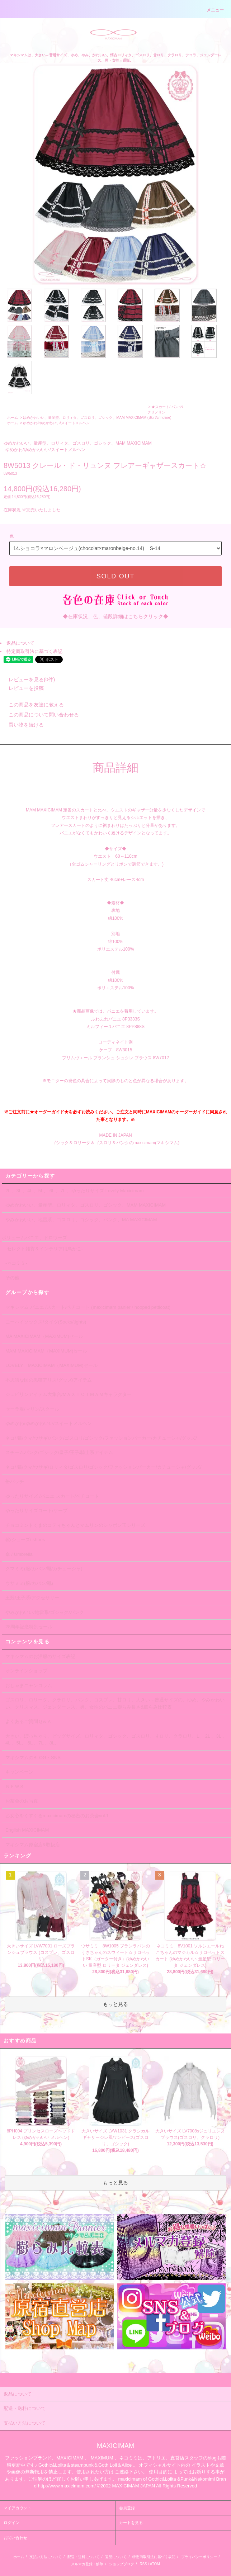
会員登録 (127, 2508)
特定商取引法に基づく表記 (34, 651)
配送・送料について (83, 2557)
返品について (20, 643)
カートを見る (131, 2522)
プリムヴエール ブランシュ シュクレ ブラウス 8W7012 (115, 1057)
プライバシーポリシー (199, 2557)
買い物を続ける (22, 725)
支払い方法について (45, 2557)
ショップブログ (121, 2564)
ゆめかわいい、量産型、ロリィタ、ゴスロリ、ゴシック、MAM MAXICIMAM (84, 418)
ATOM (155, 2564)
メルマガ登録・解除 (87, 2564)
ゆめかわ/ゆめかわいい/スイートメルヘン (56, 423)
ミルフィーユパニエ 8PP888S (115, 1026)
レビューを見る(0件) (27, 679)
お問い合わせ (15, 2537)
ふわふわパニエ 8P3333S (115, 1019)
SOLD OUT (115, 576)
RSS (143, 2564)
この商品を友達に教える (32, 704)
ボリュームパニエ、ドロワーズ (34, 1237)
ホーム (12, 418)
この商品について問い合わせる (39, 715)
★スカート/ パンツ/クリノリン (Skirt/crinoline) (165, 412)
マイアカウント (17, 2508)
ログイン (11, 2522)
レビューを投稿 (22, 688)
